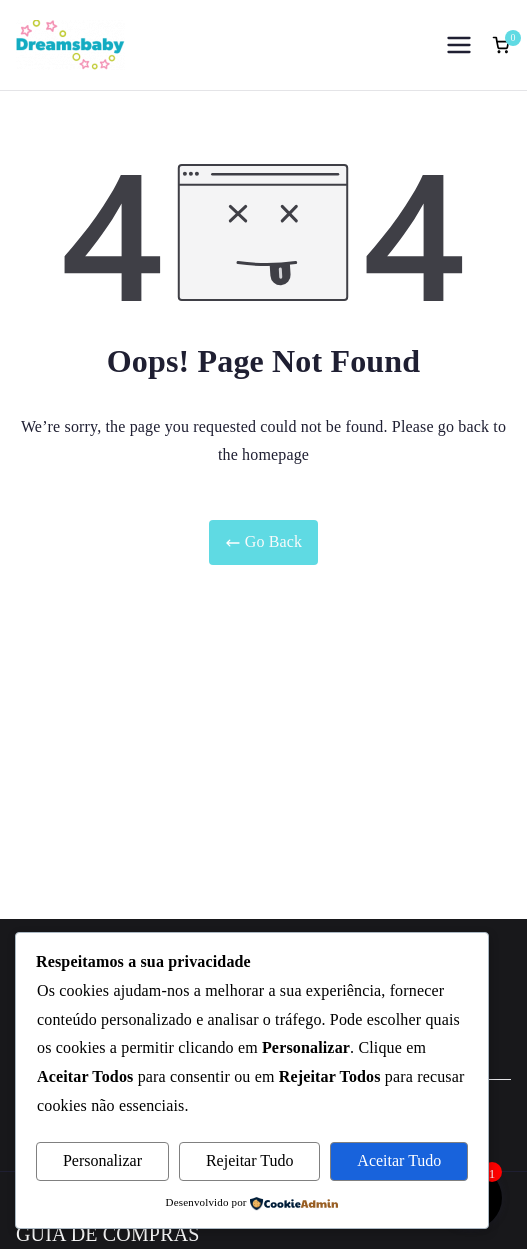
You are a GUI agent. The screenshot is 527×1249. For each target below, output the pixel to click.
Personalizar (102, 1160)
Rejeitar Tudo (250, 1160)
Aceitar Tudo (399, 1160)
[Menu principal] (459, 45)
